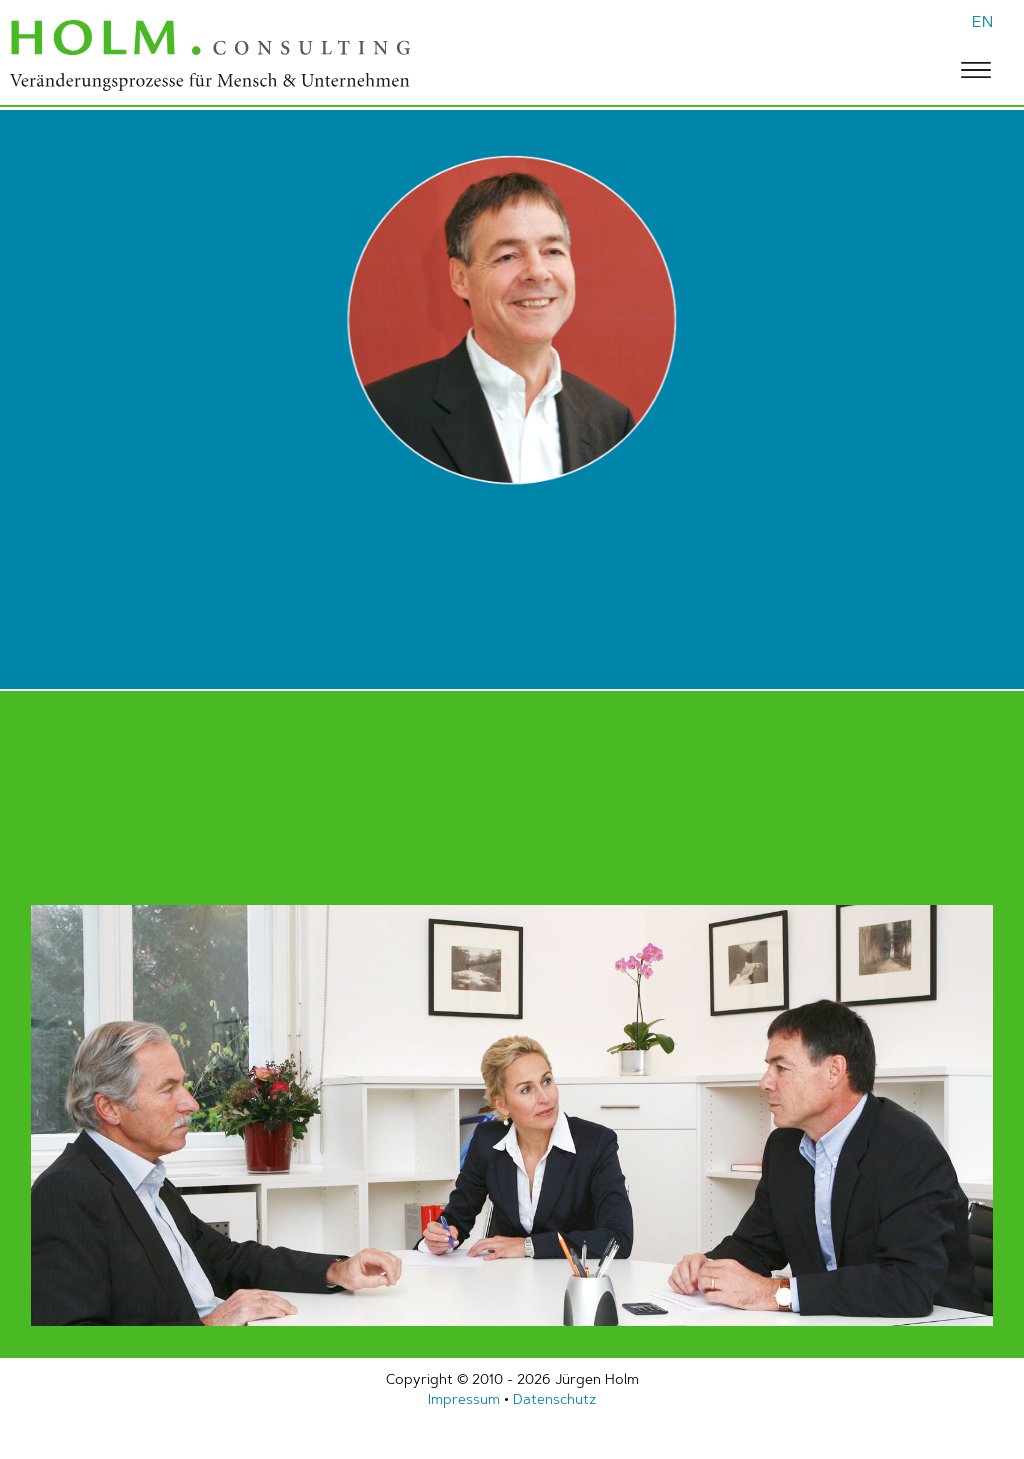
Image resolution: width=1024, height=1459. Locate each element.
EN (982, 21)
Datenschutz (554, 1399)
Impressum (464, 1399)
